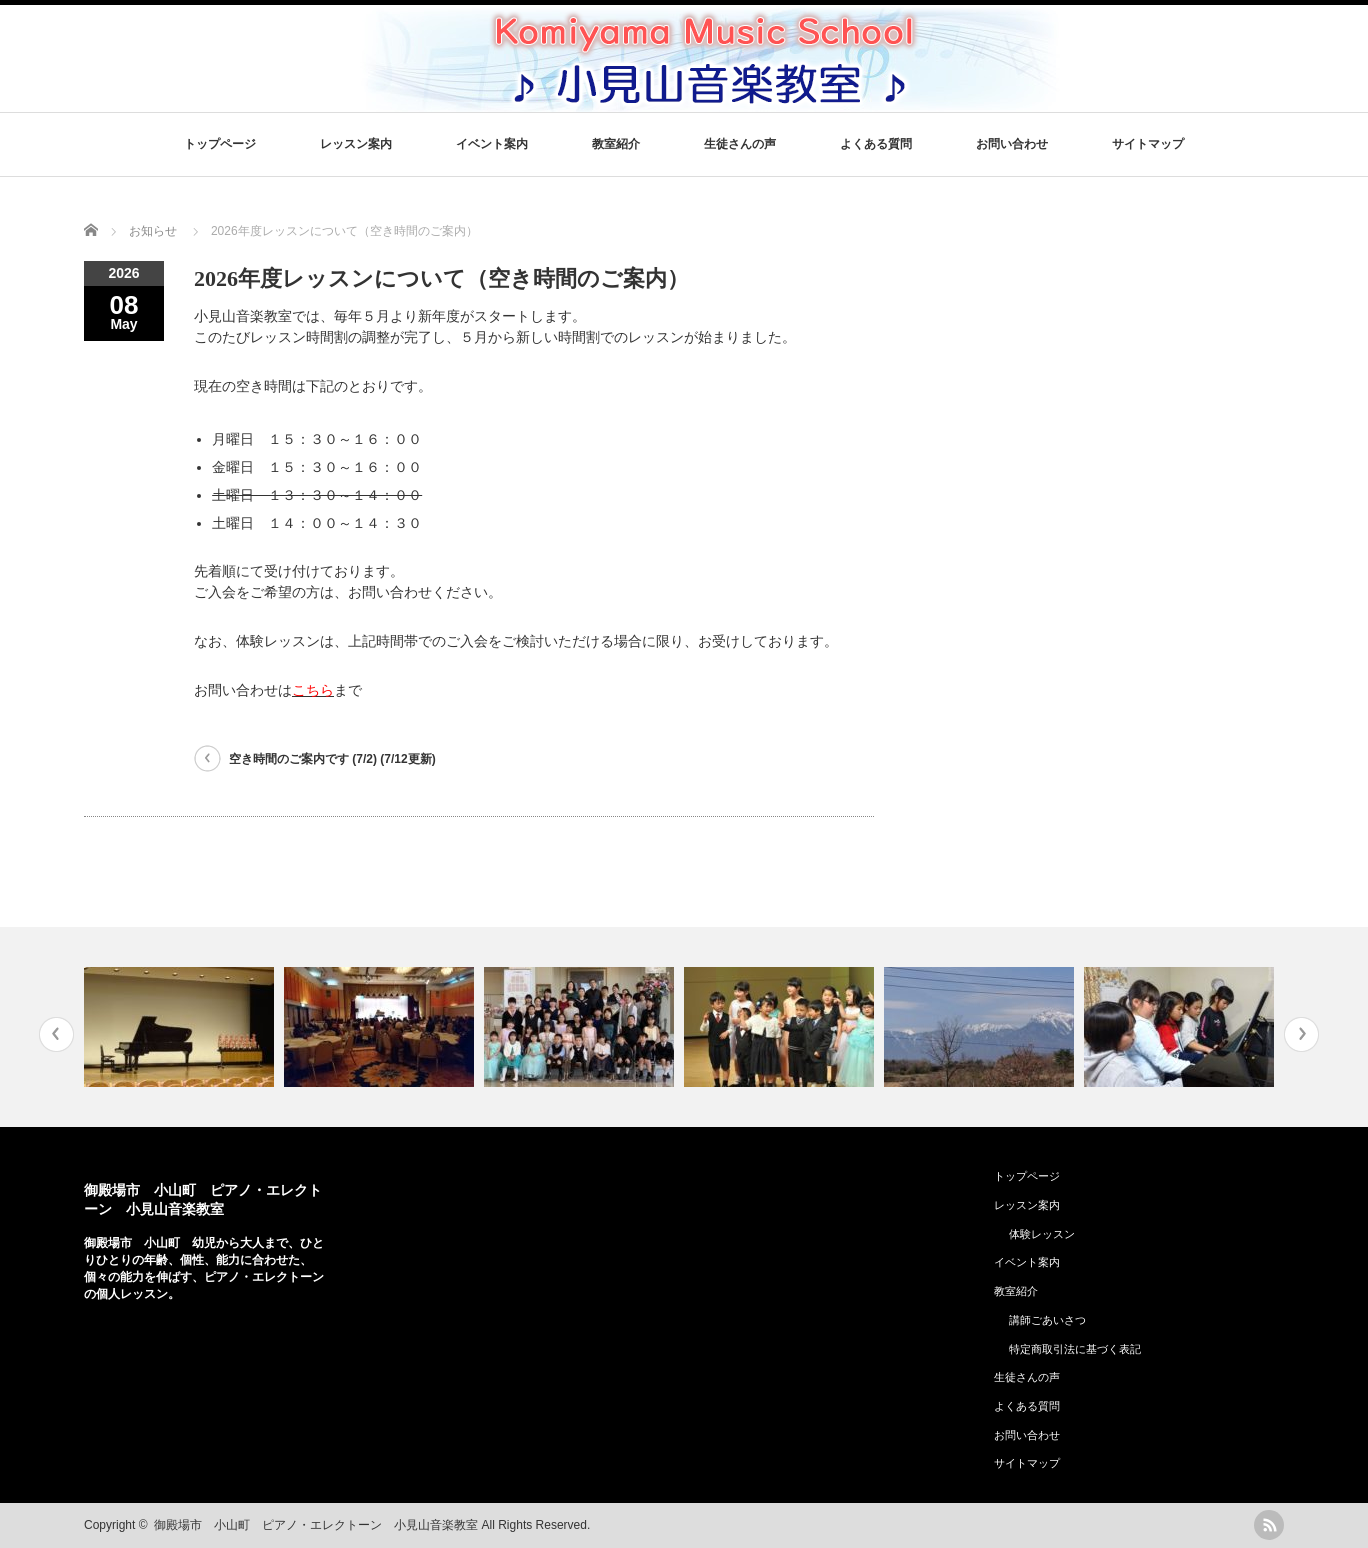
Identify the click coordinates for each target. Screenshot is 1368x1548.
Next (1301, 1034)
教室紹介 (616, 144)
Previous (56, 1034)
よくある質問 (876, 144)
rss (1269, 1525)
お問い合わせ (1012, 144)
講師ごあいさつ (1047, 1320)
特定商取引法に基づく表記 (1075, 1349)
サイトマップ (1148, 144)
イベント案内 (492, 144)
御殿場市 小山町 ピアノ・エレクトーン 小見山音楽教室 (316, 1525)
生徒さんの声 (740, 144)
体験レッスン (1042, 1234)
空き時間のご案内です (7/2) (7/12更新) (332, 759)
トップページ (220, 144)
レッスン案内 (356, 144)
